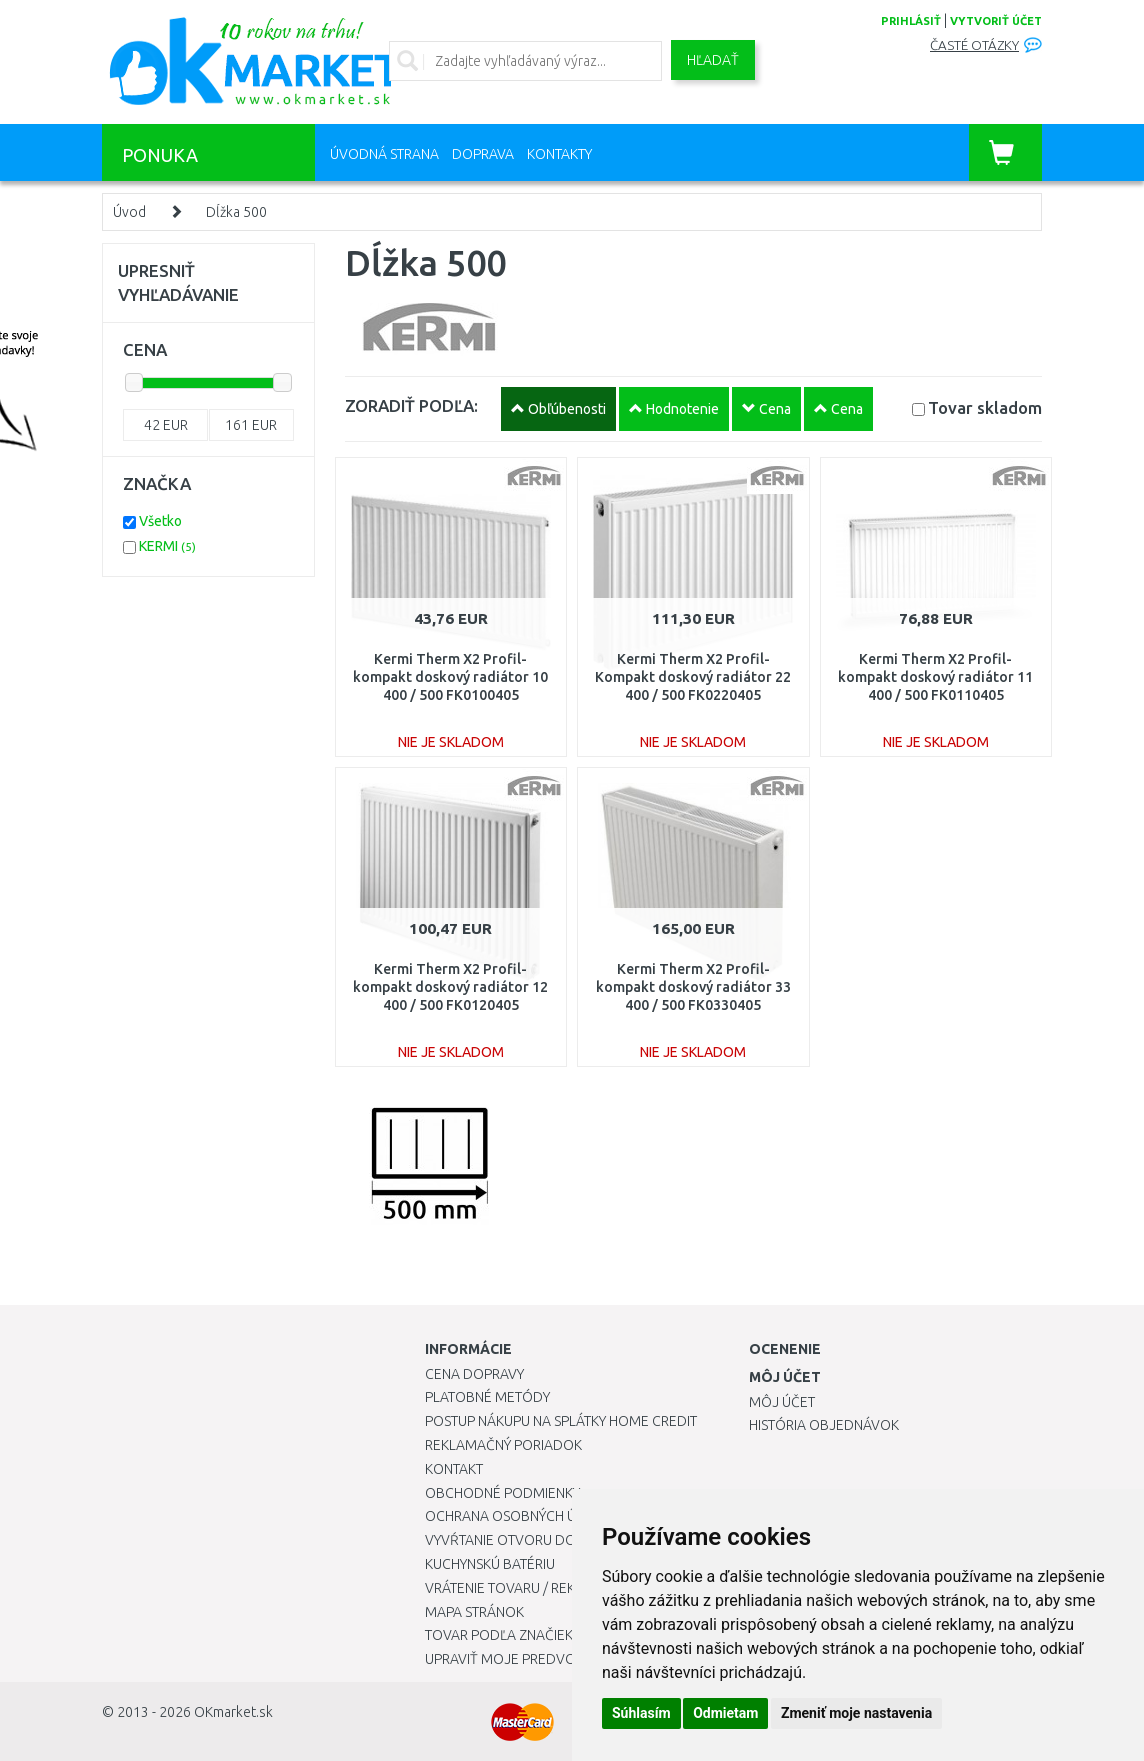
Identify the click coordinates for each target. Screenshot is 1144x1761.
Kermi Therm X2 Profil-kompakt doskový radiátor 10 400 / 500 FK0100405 (450, 677)
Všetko (160, 521)
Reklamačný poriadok (503, 1445)
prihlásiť (911, 21)
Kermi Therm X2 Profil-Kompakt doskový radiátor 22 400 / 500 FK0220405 (693, 677)
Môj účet (782, 1402)
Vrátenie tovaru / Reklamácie (528, 1588)
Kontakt (454, 1469)
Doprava (483, 154)
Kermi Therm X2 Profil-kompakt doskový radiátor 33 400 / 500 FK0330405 (693, 987)
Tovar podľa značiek (499, 1635)
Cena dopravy (474, 1374)
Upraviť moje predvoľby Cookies (542, 1659)
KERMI (167, 546)
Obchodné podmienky (502, 1493)
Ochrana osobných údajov (523, 1516)
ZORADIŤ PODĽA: (411, 405)
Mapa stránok (474, 1612)
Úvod (129, 212)
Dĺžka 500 (236, 212)
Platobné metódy (487, 1397)
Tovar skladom (985, 407)
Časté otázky (974, 45)
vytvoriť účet (996, 21)
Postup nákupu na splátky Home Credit (561, 1421)
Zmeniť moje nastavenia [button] (856, 1713)
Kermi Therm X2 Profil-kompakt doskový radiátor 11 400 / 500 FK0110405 (935, 677)
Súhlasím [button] (641, 1713)
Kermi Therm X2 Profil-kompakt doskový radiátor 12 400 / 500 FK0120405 (450, 987)
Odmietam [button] (725, 1713)
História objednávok (824, 1425)
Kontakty (559, 154)
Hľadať (713, 60)
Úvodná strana (384, 154)
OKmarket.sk (233, 1712)
